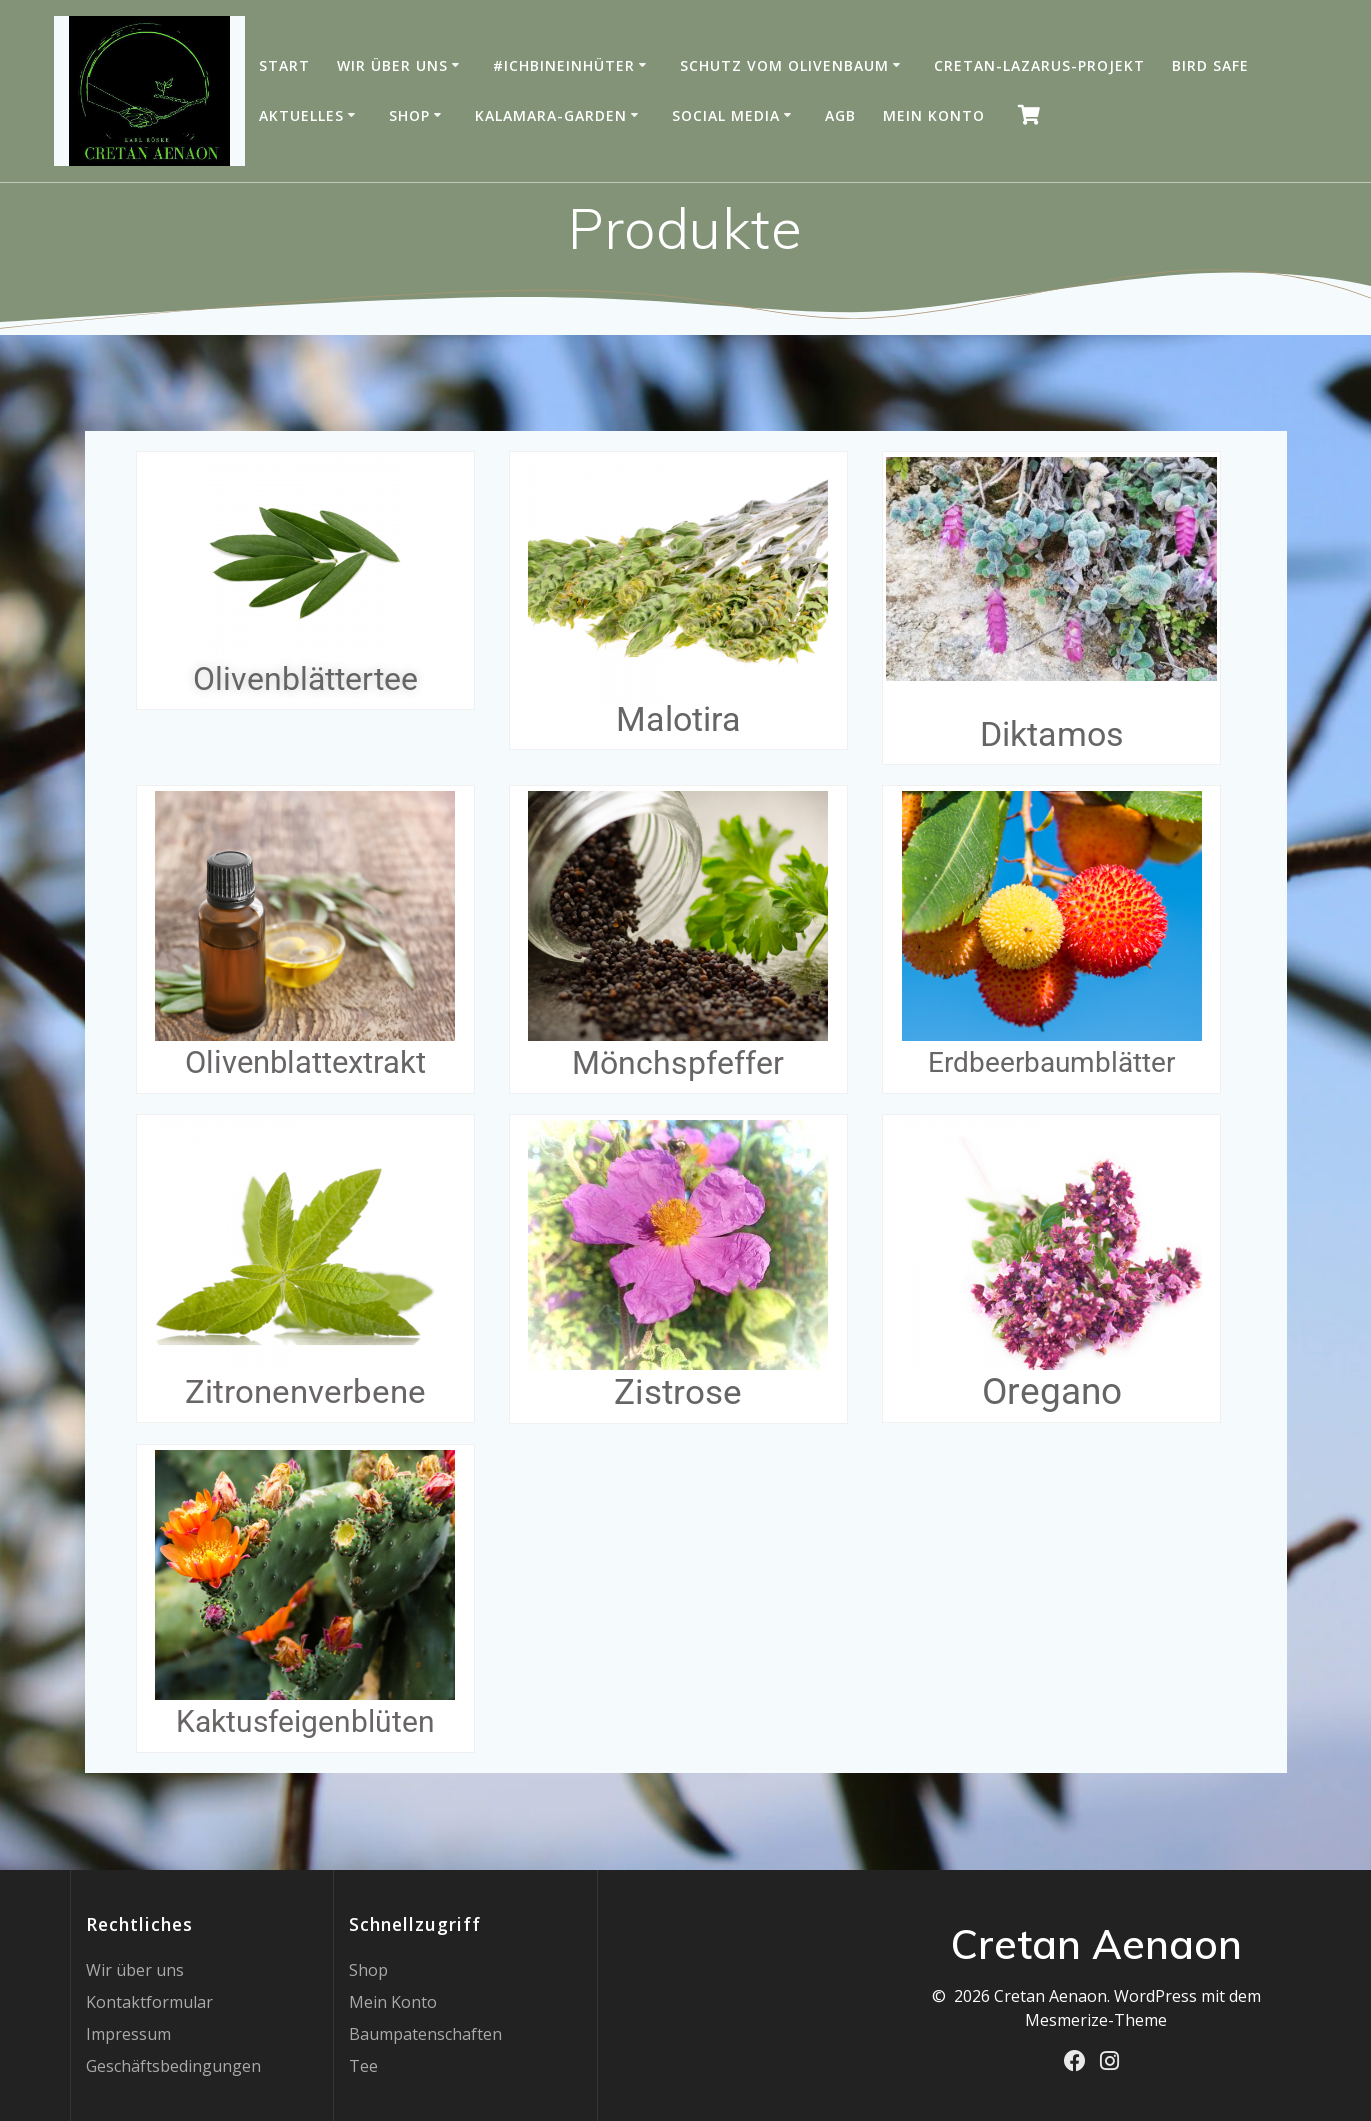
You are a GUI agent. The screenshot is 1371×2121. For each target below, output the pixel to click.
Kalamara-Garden (551, 115)
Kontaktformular (149, 2002)
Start (284, 65)
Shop (409, 115)
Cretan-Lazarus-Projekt (1039, 65)
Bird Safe (1210, 65)
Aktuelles (301, 115)
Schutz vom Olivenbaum (784, 65)
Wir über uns (392, 65)
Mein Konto (934, 115)
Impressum (128, 2034)
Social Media (726, 115)
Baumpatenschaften (425, 2034)
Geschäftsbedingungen (173, 2066)
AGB (840, 115)
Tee (363, 2066)
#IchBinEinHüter (564, 65)
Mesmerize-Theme (1096, 2020)
